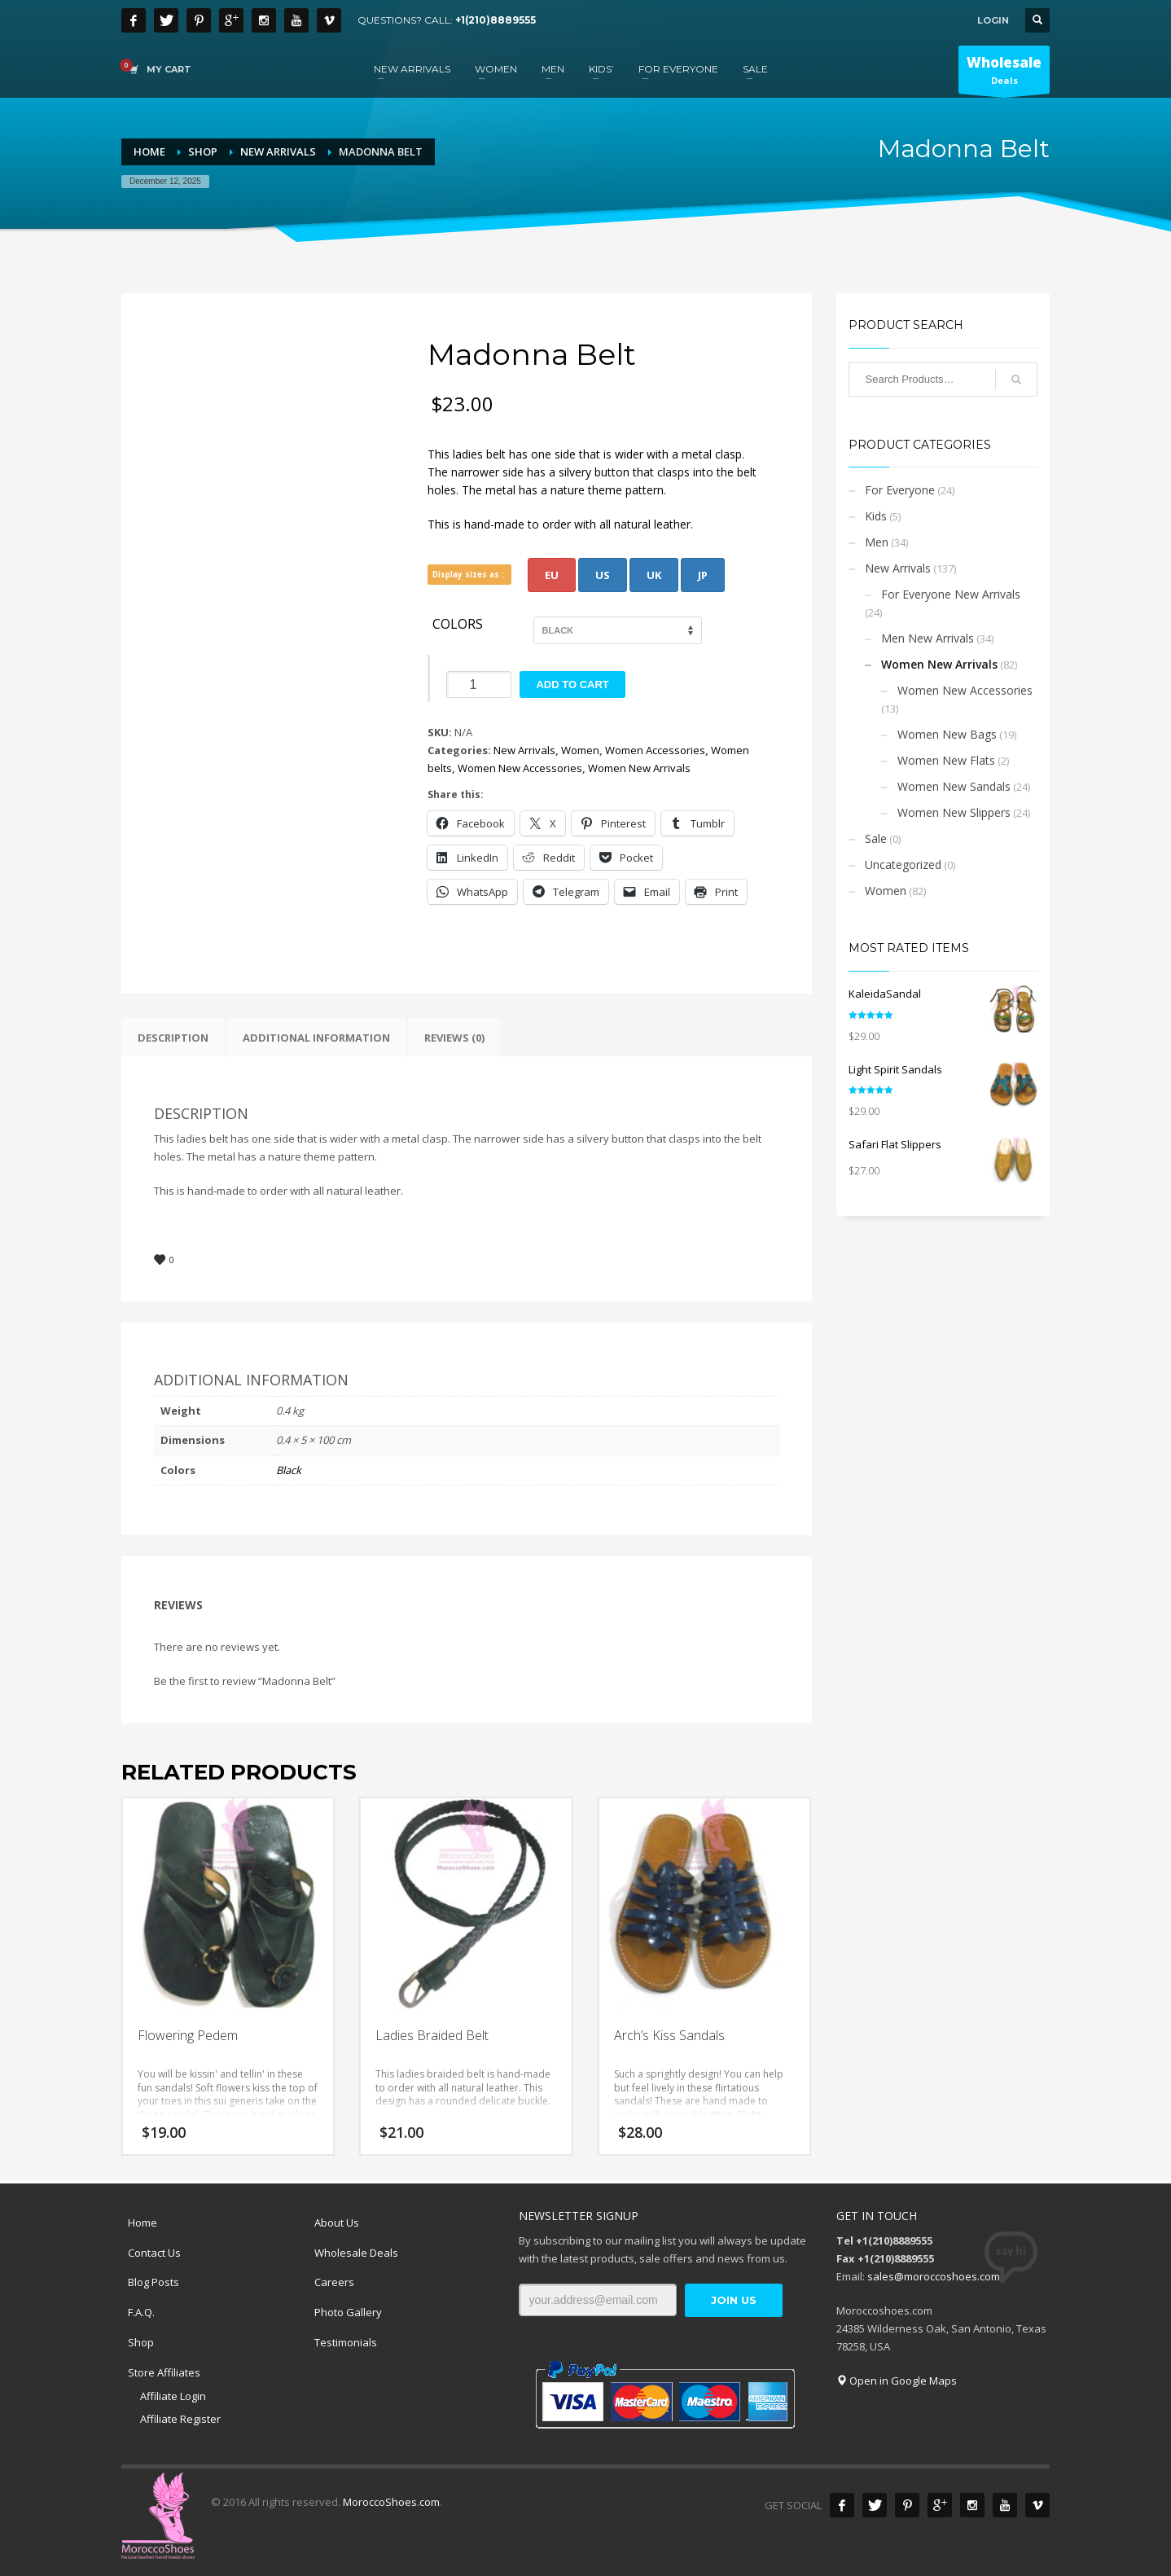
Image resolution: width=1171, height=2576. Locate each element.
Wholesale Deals (356, 2252)
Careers (334, 2282)
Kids (876, 516)
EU (552, 575)
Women (580, 750)
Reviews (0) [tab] (454, 1037)
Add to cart (572, 684)
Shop (141, 2342)
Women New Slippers (954, 812)
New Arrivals (524, 750)
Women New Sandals (954, 786)
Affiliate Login (173, 2396)
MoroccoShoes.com (391, 2502)
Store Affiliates (164, 2372)
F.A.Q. (141, 2312)
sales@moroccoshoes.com (933, 2276)
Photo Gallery (348, 2312)
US (602, 575)
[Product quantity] (478, 684)
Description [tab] (173, 1037)
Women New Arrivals (639, 768)
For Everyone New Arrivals (950, 594)
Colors (457, 625)
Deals (1004, 73)
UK (654, 575)
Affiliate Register (180, 2418)
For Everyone (900, 490)
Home (142, 2222)
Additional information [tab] (316, 1037)
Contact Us (154, 2252)
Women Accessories (655, 750)
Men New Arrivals (927, 638)
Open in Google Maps (896, 2380)
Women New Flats (946, 760)
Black (288, 1470)
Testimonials (345, 2342)
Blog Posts (153, 2282)
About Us (336, 2222)
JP (703, 575)
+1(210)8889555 (495, 20)
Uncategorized (903, 864)
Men (876, 542)
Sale (876, 838)
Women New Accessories (520, 768)
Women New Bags (947, 734)
